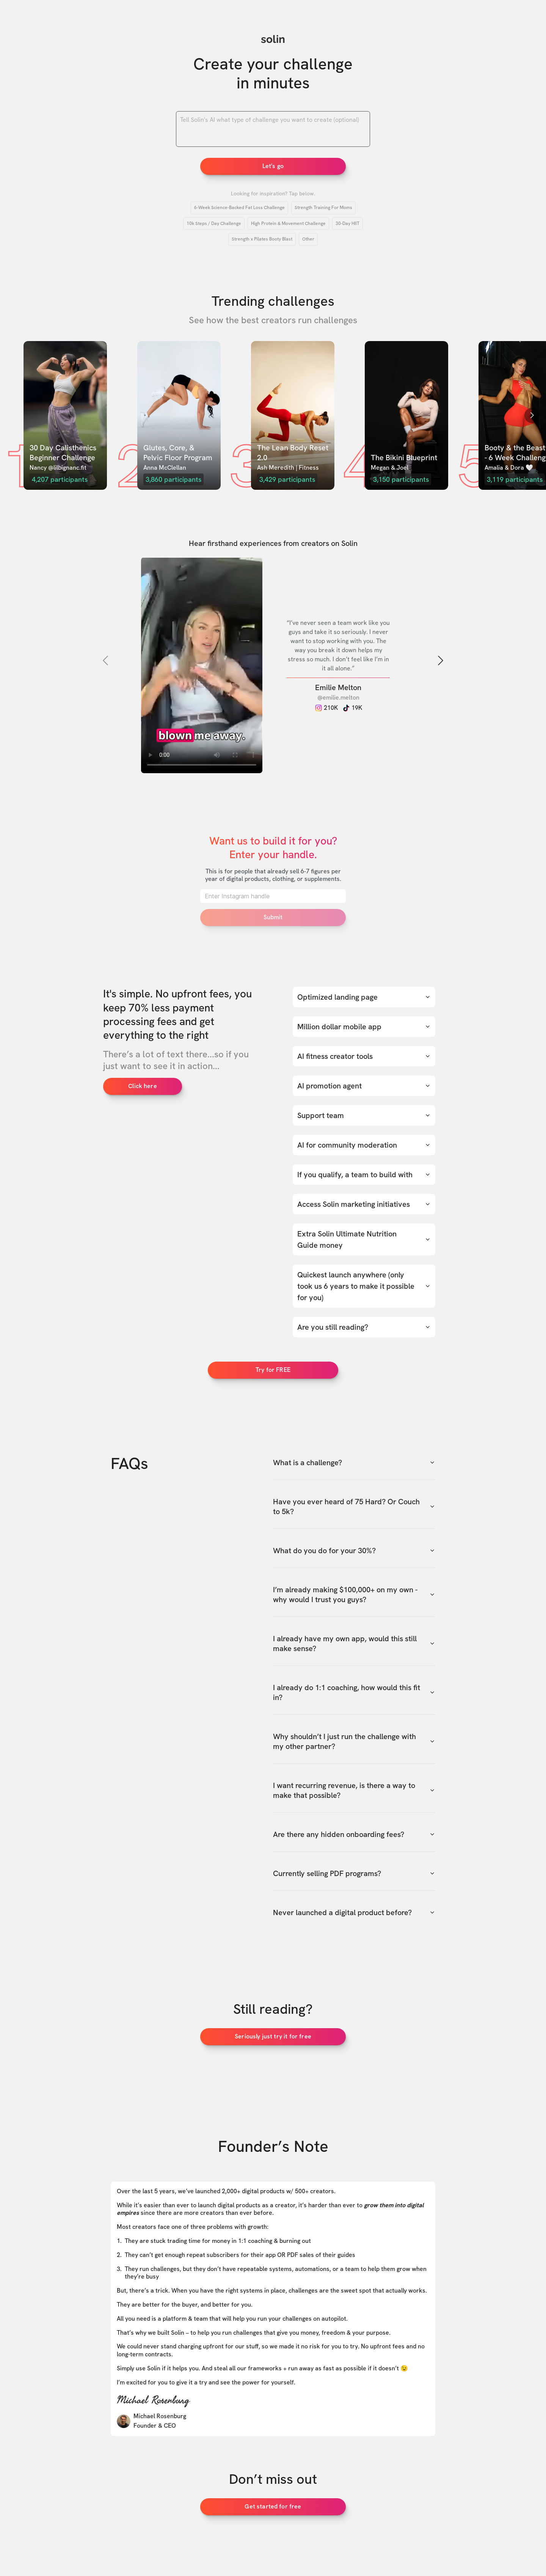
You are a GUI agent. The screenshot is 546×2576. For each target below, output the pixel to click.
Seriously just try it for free (273, 2036)
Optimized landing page (364, 997)
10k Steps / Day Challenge (214, 223)
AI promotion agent (364, 1086)
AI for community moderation (364, 1145)
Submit (273, 917)
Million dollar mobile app (364, 1027)
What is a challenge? (354, 1462)
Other (308, 239)
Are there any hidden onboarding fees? (354, 1834)
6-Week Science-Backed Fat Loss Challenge (239, 207)
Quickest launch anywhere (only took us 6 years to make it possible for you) (364, 1286)
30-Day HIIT (347, 223)
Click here (142, 1086)
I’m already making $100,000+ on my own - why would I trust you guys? (354, 1594)
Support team (364, 1115)
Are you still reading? (364, 1327)
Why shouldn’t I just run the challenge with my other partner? (354, 1741)
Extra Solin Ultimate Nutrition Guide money (364, 1239)
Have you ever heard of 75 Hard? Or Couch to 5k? (354, 1506)
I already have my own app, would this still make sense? (354, 1643)
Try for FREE (273, 1370)
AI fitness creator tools (364, 1056)
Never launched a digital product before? (354, 1912)
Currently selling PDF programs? (354, 1873)
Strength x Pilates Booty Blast (262, 239)
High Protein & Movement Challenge (288, 223)
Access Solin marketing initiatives (364, 1204)
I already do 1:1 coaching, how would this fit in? (354, 1692)
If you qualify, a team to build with (364, 1174)
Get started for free (273, 2506)
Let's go (273, 166)
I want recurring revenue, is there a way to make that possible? (354, 1790)
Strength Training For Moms (323, 207)
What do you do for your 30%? (354, 1550)
